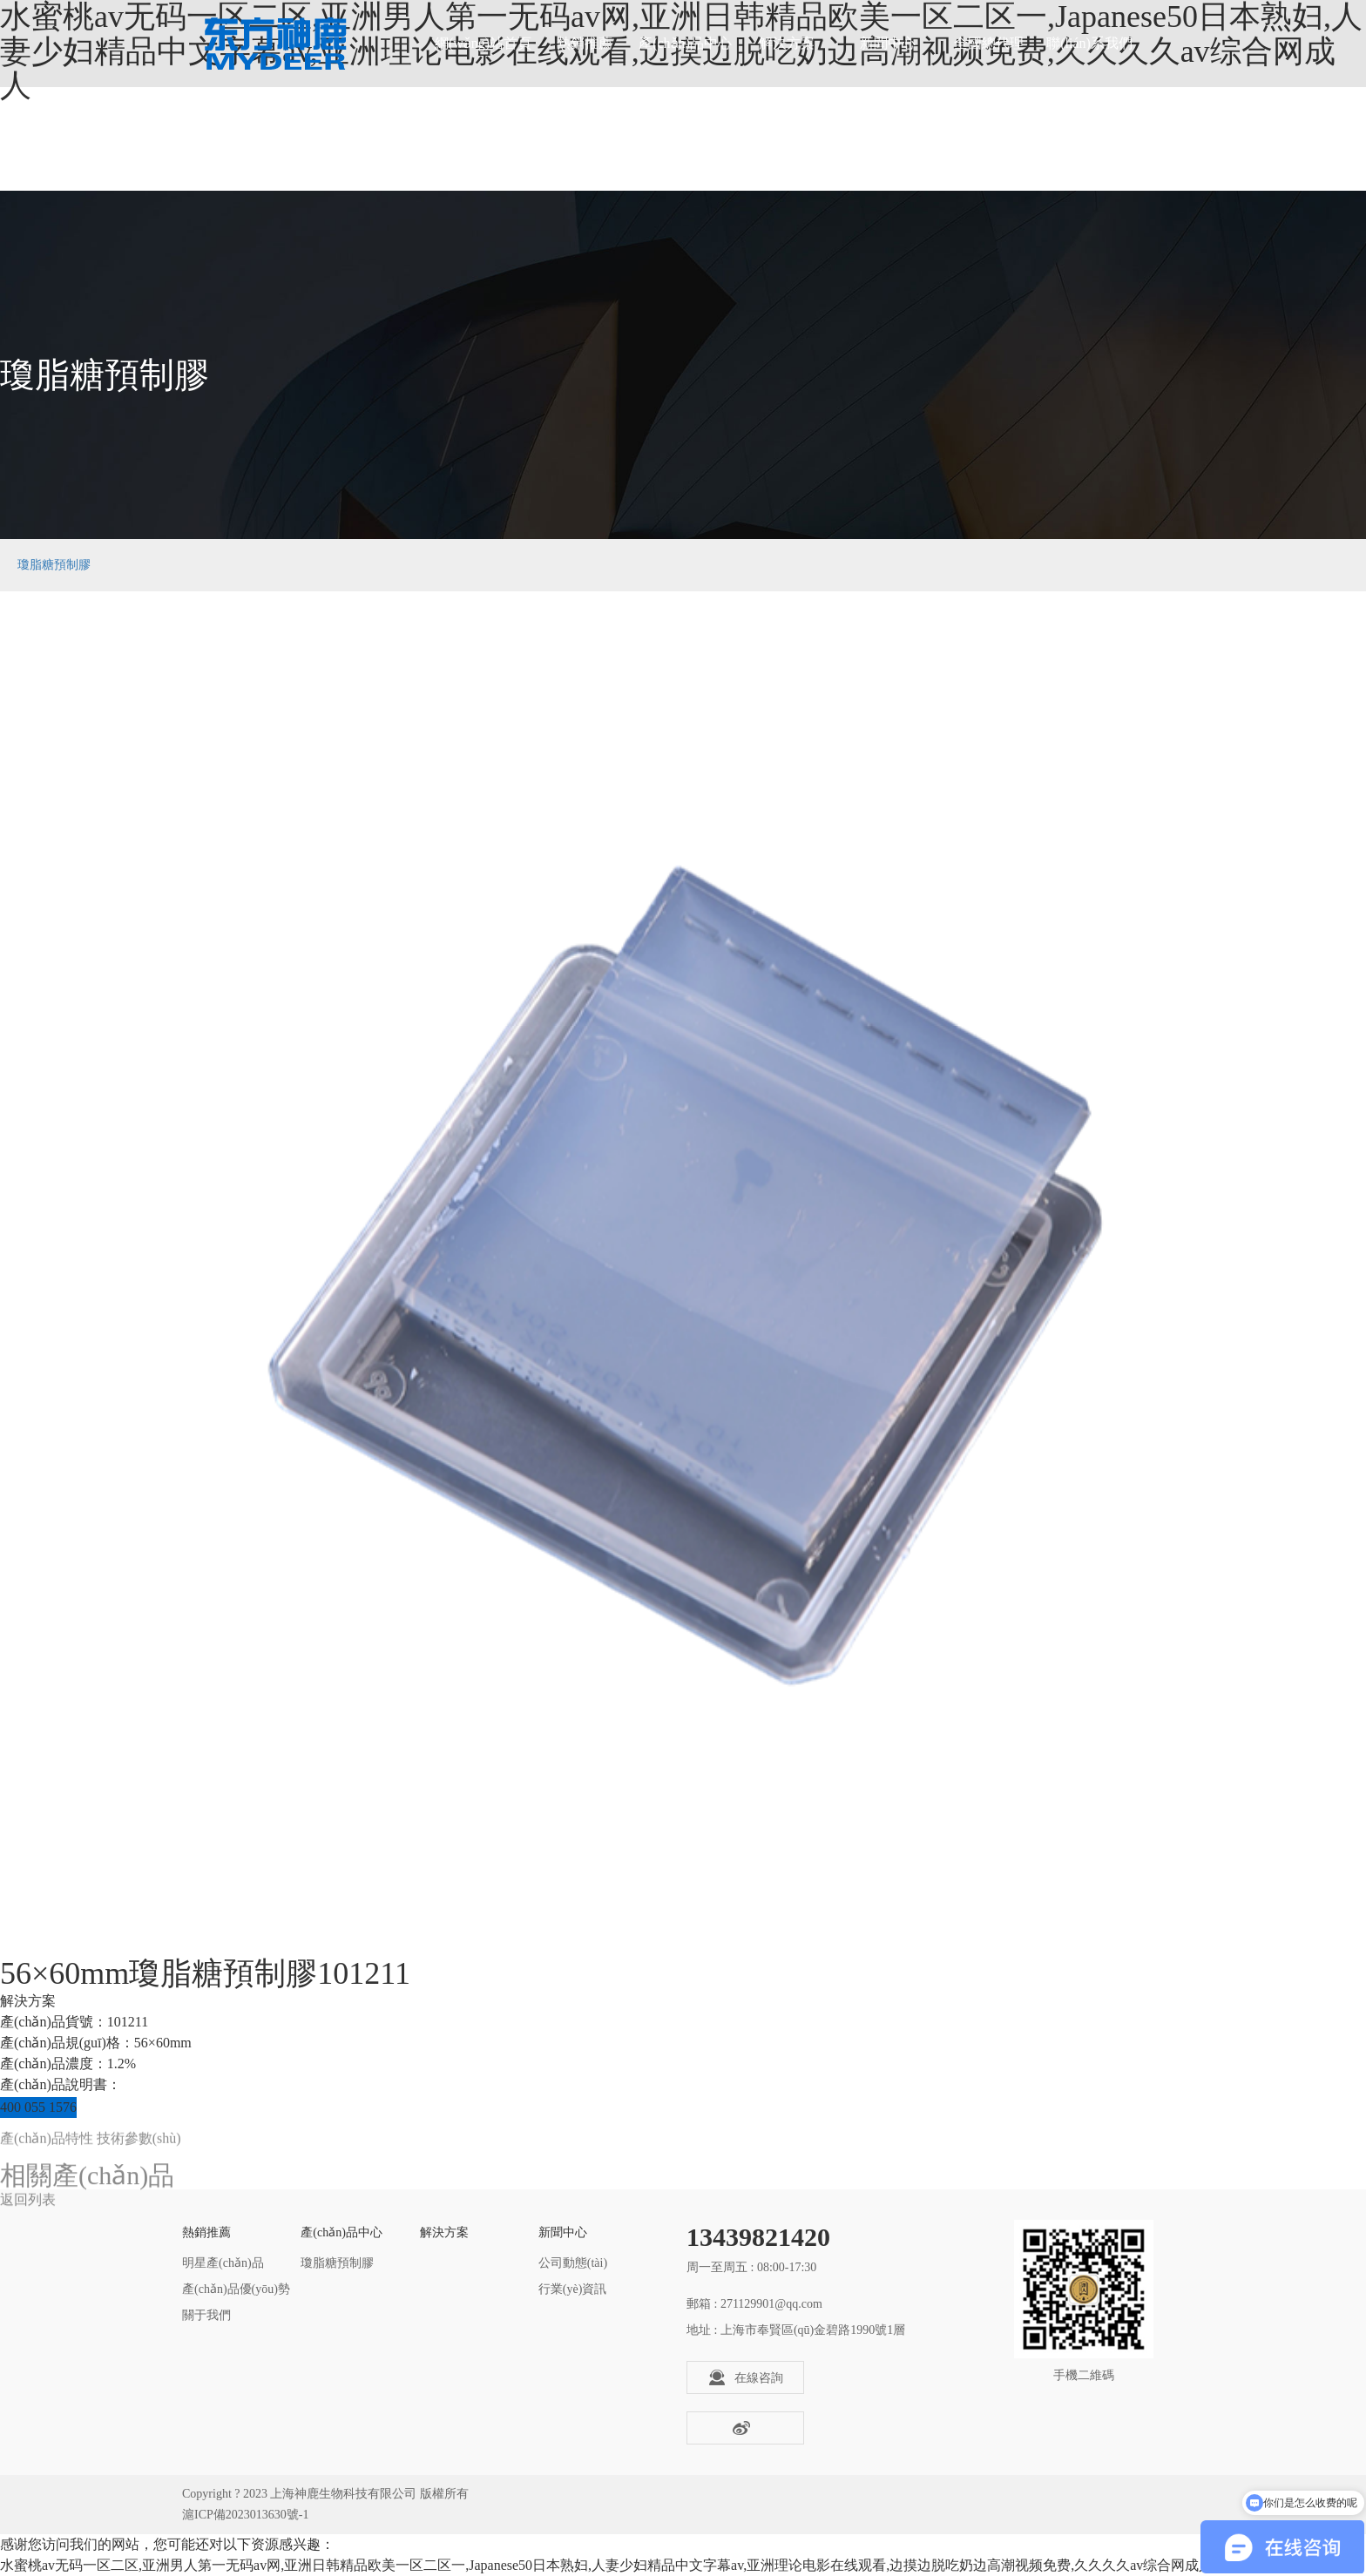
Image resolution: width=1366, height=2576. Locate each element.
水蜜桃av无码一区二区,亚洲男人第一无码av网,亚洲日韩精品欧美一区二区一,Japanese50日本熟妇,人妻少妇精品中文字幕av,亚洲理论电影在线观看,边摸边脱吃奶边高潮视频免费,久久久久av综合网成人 (606, 2565)
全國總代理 (989, 43)
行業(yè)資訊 (572, 2289)
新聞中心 (888, 43)
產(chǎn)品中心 (685, 43)
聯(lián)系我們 (1089, 43)
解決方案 (787, 43)
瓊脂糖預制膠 (54, 564)
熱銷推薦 (584, 43)
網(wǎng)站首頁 (483, 43)
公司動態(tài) (572, 2262)
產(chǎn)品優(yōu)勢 (236, 2289)
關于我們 (206, 2315)
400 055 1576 (38, 2107)
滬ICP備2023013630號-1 (245, 2514)
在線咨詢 (745, 2377)
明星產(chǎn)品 (223, 2262)
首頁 (1173, 564)
